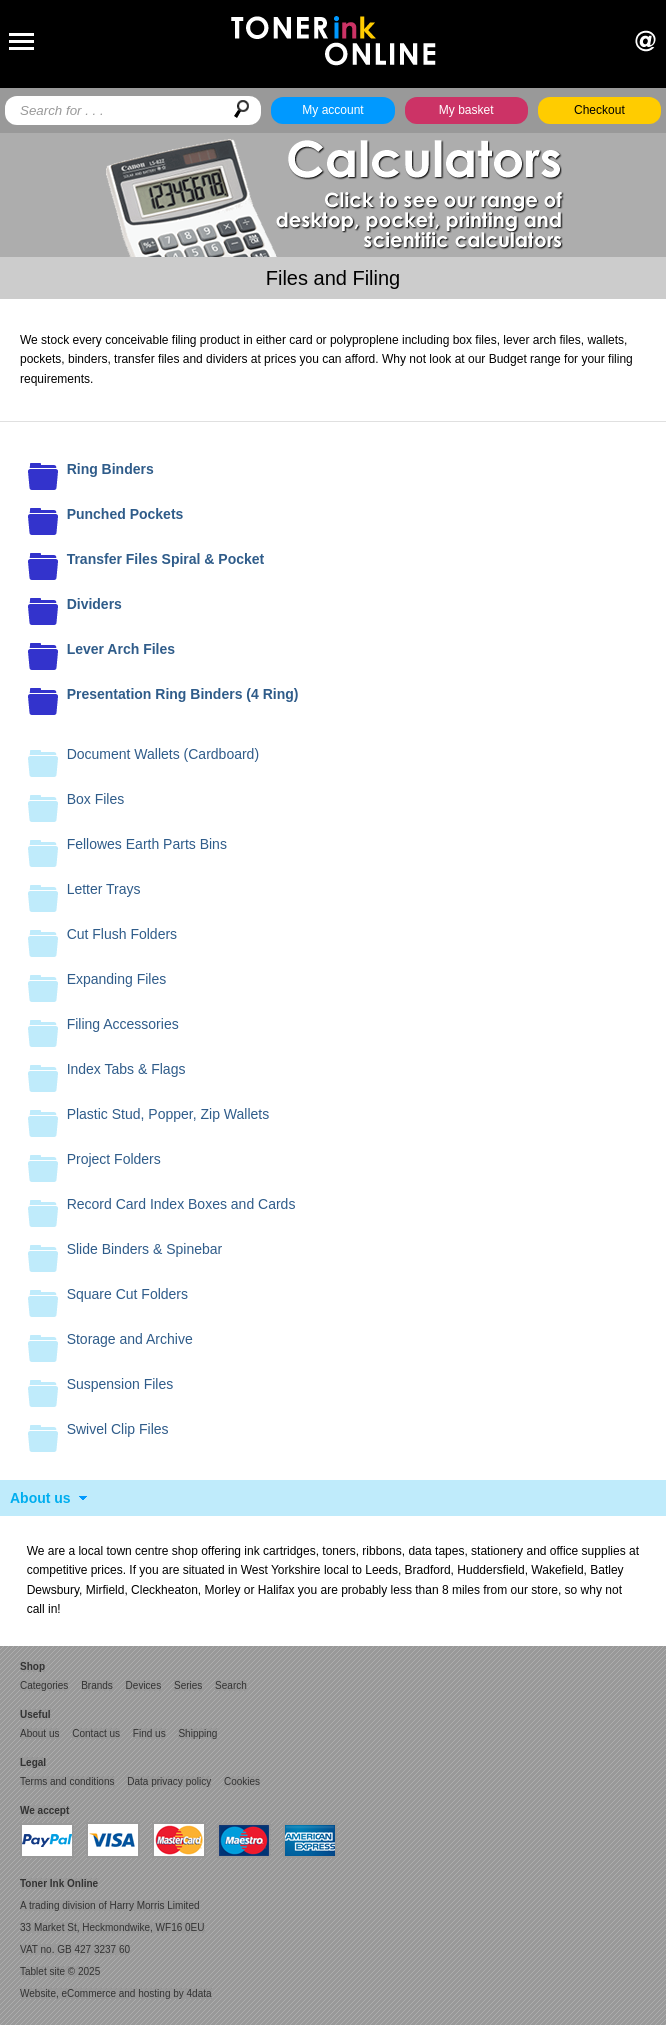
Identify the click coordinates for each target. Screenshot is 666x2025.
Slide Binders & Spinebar (145, 1249)
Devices (144, 1685)
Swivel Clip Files (118, 1429)
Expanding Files (117, 979)
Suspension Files (120, 1384)
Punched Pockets (125, 514)
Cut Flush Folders (122, 934)
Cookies (242, 1781)
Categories (44, 1685)
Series (188, 1685)
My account (332, 110)
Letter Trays (104, 889)
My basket (466, 110)
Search (231, 1685)
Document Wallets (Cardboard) (163, 754)
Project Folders (114, 1159)
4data (199, 1993)
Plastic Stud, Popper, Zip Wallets (168, 1114)
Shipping (197, 1733)
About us (40, 1498)
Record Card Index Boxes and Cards (181, 1204)
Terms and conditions (67, 1781)
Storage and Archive (130, 1339)
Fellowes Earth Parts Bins (147, 844)
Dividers (94, 604)
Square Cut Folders (127, 1294)
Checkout (599, 110)
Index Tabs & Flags (126, 1069)
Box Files (96, 799)
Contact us (96, 1733)
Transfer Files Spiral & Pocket (166, 559)
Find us (149, 1733)
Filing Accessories (123, 1024)
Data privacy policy (169, 1781)
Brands (97, 1685)
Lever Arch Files (121, 649)
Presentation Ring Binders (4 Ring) (183, 694)
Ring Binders (110, 469)
